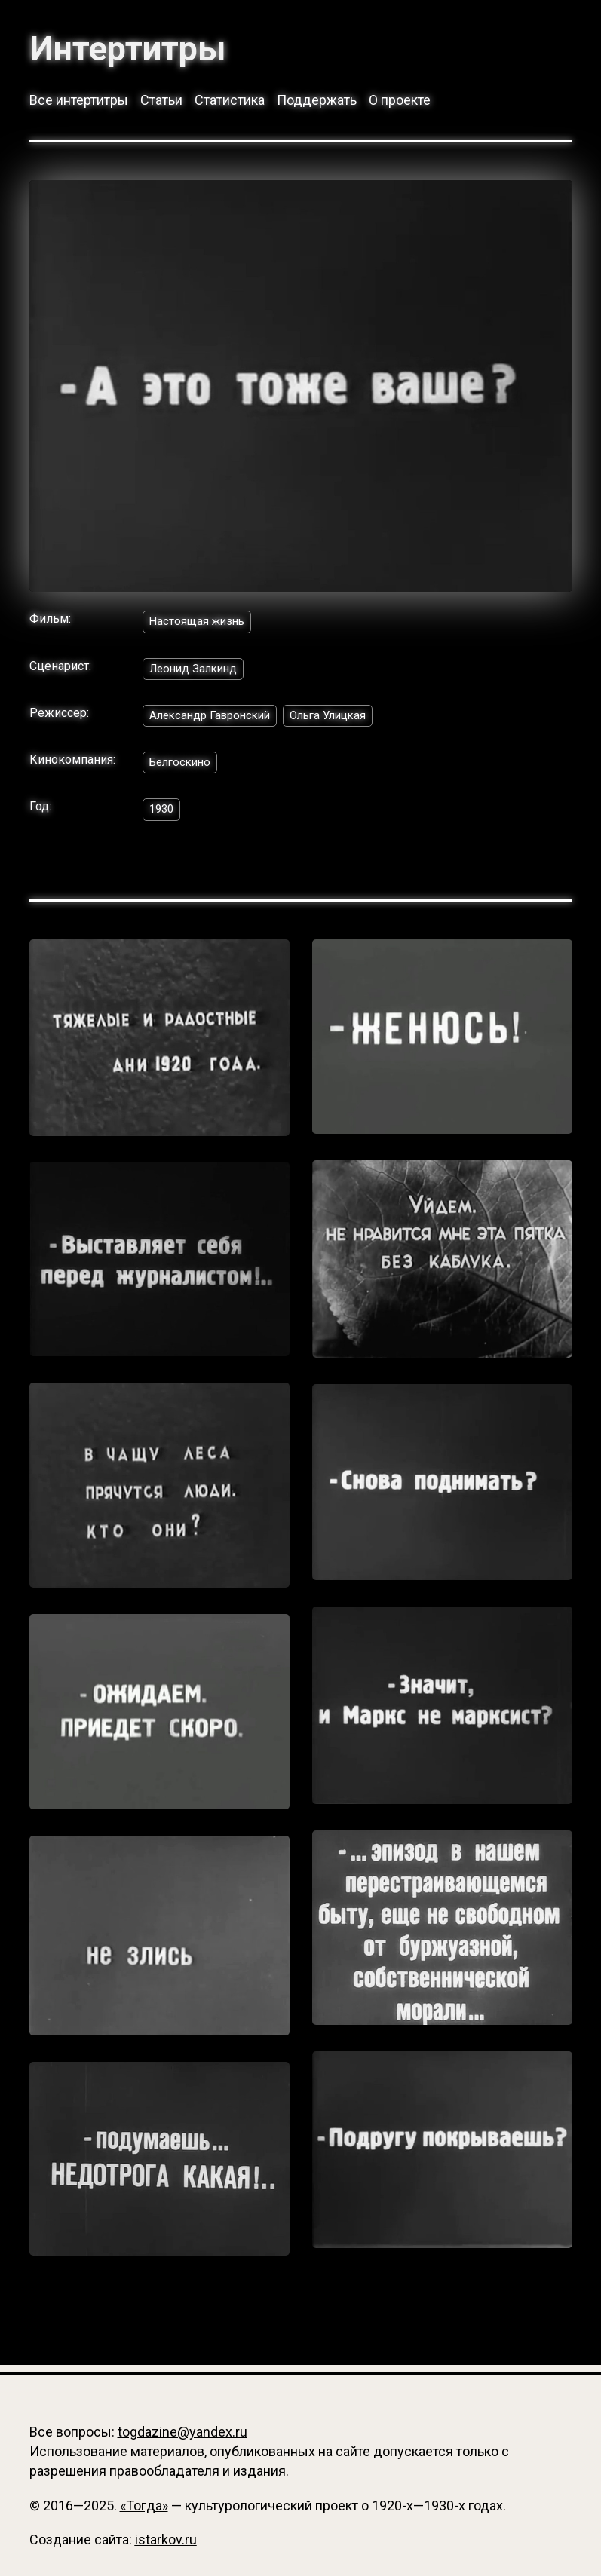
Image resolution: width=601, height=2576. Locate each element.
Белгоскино (182, 768)
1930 (162, 817)
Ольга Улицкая (340, 720)
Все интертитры (78, 102)
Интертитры (135, 48)
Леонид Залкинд (196, 672)
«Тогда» (144, 2505)
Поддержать (317, 102)
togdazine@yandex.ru (182, 2432)
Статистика (230, 102)
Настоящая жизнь (199, 624)
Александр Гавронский (214, 720)
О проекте (400, 102)
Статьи (161, 102)
